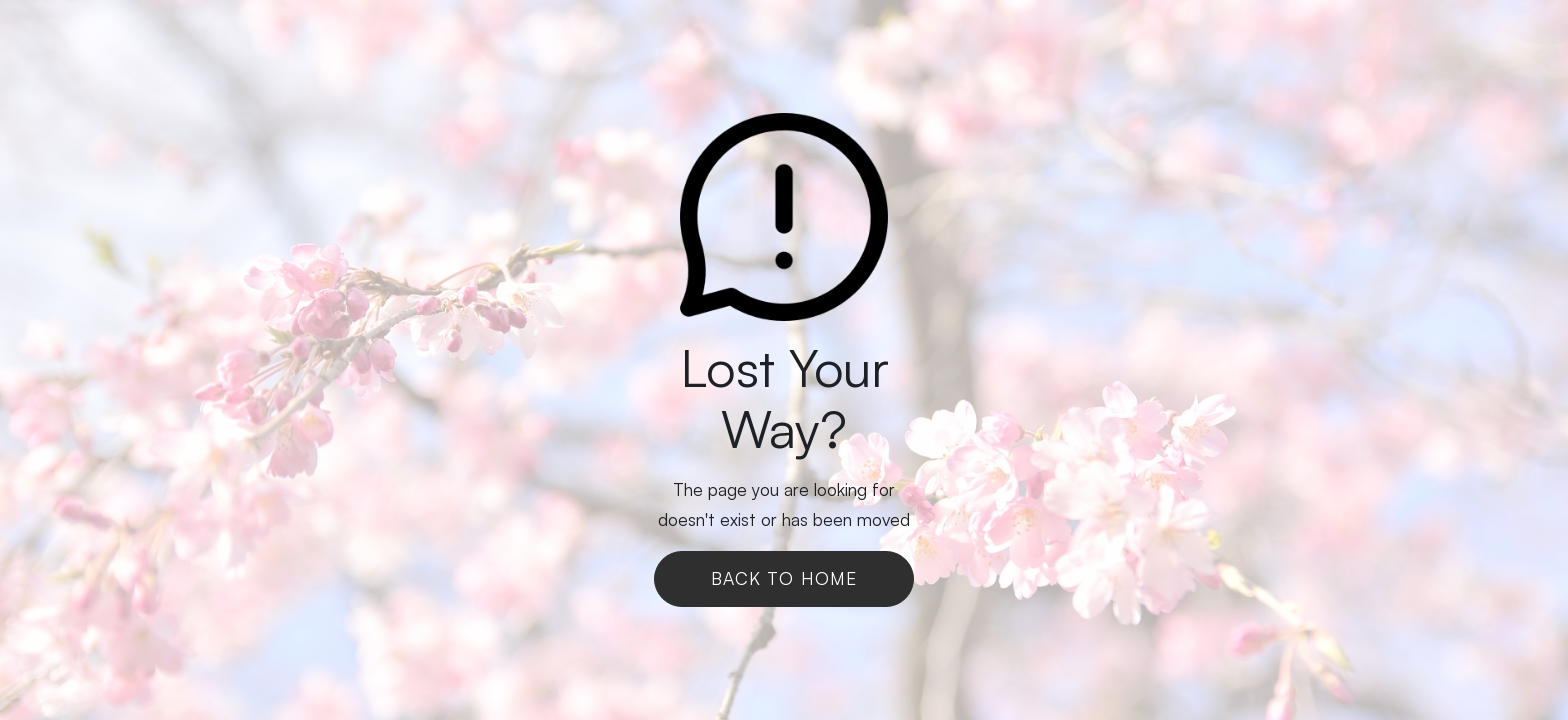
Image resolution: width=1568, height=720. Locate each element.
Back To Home (784, 578)
